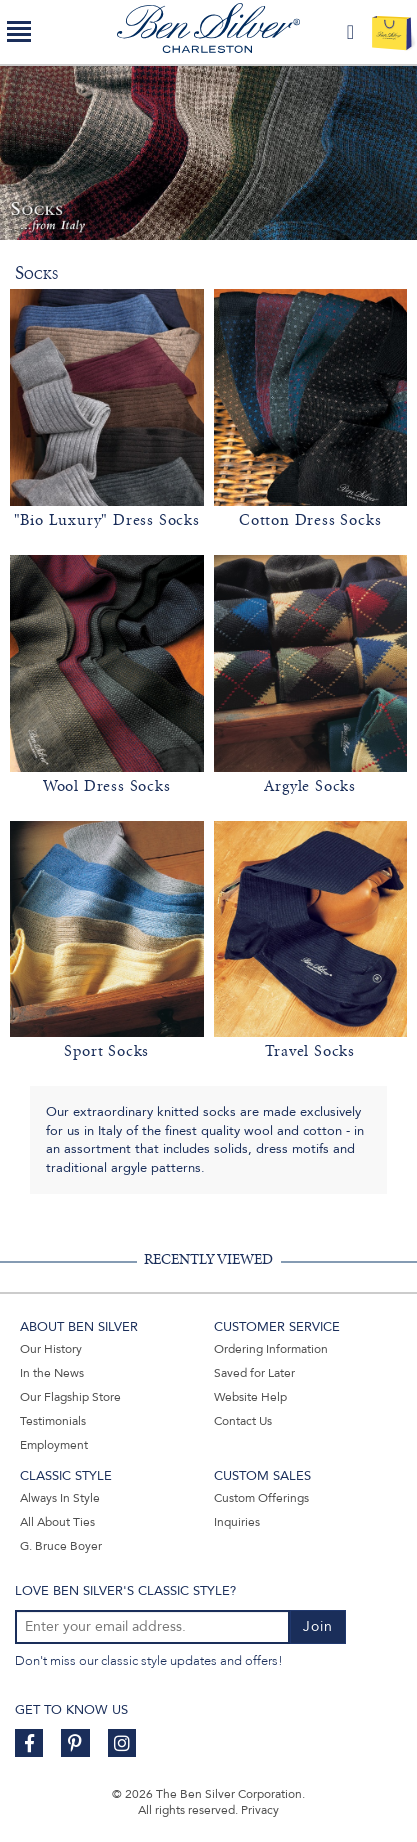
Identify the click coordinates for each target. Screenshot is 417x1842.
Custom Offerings (261, 1498)
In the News (52, 1373)
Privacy (260, 1810)
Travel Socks (310, 1051)
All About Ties (57, 1522)
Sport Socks (106, 1051)
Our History (51, 1349)
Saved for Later (254, 1373)
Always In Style (60, 1498)
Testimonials (53, 1421)
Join (318, 1626)
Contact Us (243, 1421)
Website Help (250, 1397)
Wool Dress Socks (107, 786)
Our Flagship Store (70, 1397)
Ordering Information (271, 1349)
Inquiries (237, 1522)
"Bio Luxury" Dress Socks (107, 520)
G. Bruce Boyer (61, 1546)
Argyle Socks (310, 786)
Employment (54, 1445)
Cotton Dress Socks (310, 520)
